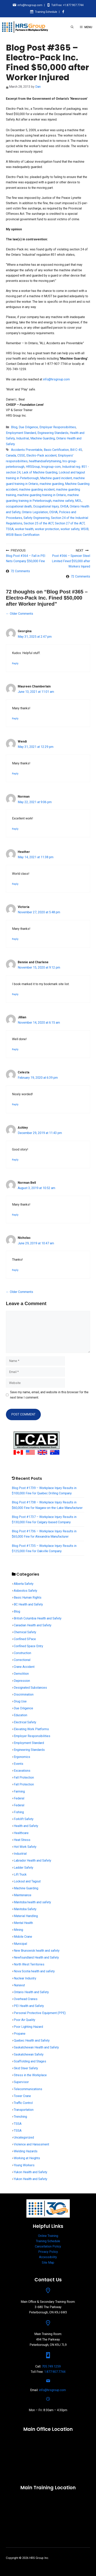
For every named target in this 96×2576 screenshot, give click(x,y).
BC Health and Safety (28, 1604)
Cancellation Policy (48, 2246)
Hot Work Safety (25, 1847)
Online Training (48, 2236)
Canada (11, 455)
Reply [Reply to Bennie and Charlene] (15, 994)
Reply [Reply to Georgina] (15, 663)
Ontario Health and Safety (31, 1992)
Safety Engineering (36, 518)
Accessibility (48, 2257)
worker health (24, 529)
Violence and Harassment (31, 2144)
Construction (22, 1653)
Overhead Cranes (25, 1999)
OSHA (53, 512)
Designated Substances (30, 1687)
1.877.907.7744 (54, 2372)
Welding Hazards (25, 2151)
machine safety (63, 501)
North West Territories (29, 1964)
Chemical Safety (25, 1632)
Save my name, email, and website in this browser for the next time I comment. (49, 1394)
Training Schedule (46, 11)
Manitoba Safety (25, 1909)
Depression (22, 1681)
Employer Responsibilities (57, 427)
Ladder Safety (23, 1867)
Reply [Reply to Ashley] (15, 1159)
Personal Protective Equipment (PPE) (40, 2013)
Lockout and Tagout (27, 1881)
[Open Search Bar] (72, 27)
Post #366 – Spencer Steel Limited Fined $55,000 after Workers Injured (71, 561)
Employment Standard (21, 433)
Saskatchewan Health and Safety (36, 2047)
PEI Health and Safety (29, 2006)
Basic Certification (56, 450)
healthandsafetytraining (45, 461)
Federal (19, 1798)
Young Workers (24, 2165)
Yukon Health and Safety (30, 2172)
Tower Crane (22, 2096)
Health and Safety (26, 1826)
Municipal (20, 1944)
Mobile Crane (23, 1936)
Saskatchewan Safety (29, 2054)
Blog (14, 427)
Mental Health (23, 1923)
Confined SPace (25, 1639)
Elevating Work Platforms (31, 1729)
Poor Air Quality (24, 2020)
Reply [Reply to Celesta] (15, 1104)
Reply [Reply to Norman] (15, 828)
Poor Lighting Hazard (28, 2027)
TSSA (10, 529)
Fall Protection (24, 1777)
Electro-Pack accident (41, 455)
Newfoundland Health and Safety (36, 1957)
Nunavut (19, 1985)
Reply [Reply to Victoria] (15, 938)
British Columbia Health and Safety (38, 1618)
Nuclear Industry (25, 1978)
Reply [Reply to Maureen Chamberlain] (15, 718)
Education (20, 1715)
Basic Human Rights (27, 1597)
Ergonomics (22, 1757)
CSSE (21, 455)
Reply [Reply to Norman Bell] (15, 1214)
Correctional (22, 1660)
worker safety (70, 529)
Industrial (22, 438)
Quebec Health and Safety (32, 2040)
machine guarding (52, 484)
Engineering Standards (52, 433)
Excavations (22, 1770)
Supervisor (21, 2082)
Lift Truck (20, 1874)
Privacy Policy (48, 2252)
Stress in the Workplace (30, 2075)
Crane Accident (24, 1667)
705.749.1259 (51, 2366)
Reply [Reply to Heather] (15, 883)
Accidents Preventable (26, 450)
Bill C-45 (76, 450)
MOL (78, 501)
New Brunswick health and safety (37, 1950)
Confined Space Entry (28, 1646)
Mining (18, 1930)
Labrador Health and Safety (32, 1860)
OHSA (64, 506)
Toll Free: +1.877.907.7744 (67, 5)
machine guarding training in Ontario (41, 495)
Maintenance (22, 1895)
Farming (19, 1791)
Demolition (21, 1674)
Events (18, 1764)
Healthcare (21, 1833)
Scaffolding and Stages (30, 2061)
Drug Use (20, 1701)
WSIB (85, 529)
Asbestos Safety (25, 1590)
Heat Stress (22, 1840)
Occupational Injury (46, 506)
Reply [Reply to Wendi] (15, 773)
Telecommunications (28, 2089)
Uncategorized (24, 2137)
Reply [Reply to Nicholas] (15, 1269)
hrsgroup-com (51, 467)
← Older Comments (19, 613)
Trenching (20, 2116)
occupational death (19, 506)
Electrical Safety (25, 1722)
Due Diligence (28, 427)
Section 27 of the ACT (70, 523)
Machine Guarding (42, 438)
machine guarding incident (37, 489)
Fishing (19, 1812)
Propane (19, 2033)
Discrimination (24, 1694)
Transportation (24, 2110)
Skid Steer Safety (26, 2068)
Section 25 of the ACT (38, 523)
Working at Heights (27, 2158)
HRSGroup (33, 467)
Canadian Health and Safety (32, 1625)
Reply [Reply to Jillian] (15, 1049)
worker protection (47, 529)
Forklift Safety (24, 1819)
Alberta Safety (24, 1584)
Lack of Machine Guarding (39, 472)
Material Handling (26, 1916)
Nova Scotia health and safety (34, 1971)
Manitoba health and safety (32, 1902)
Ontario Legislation (35, 512)
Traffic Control (23, 2103)
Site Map (48, 2262)
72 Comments (20, 571)
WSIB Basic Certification (22, 535)
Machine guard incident (56, 478)
